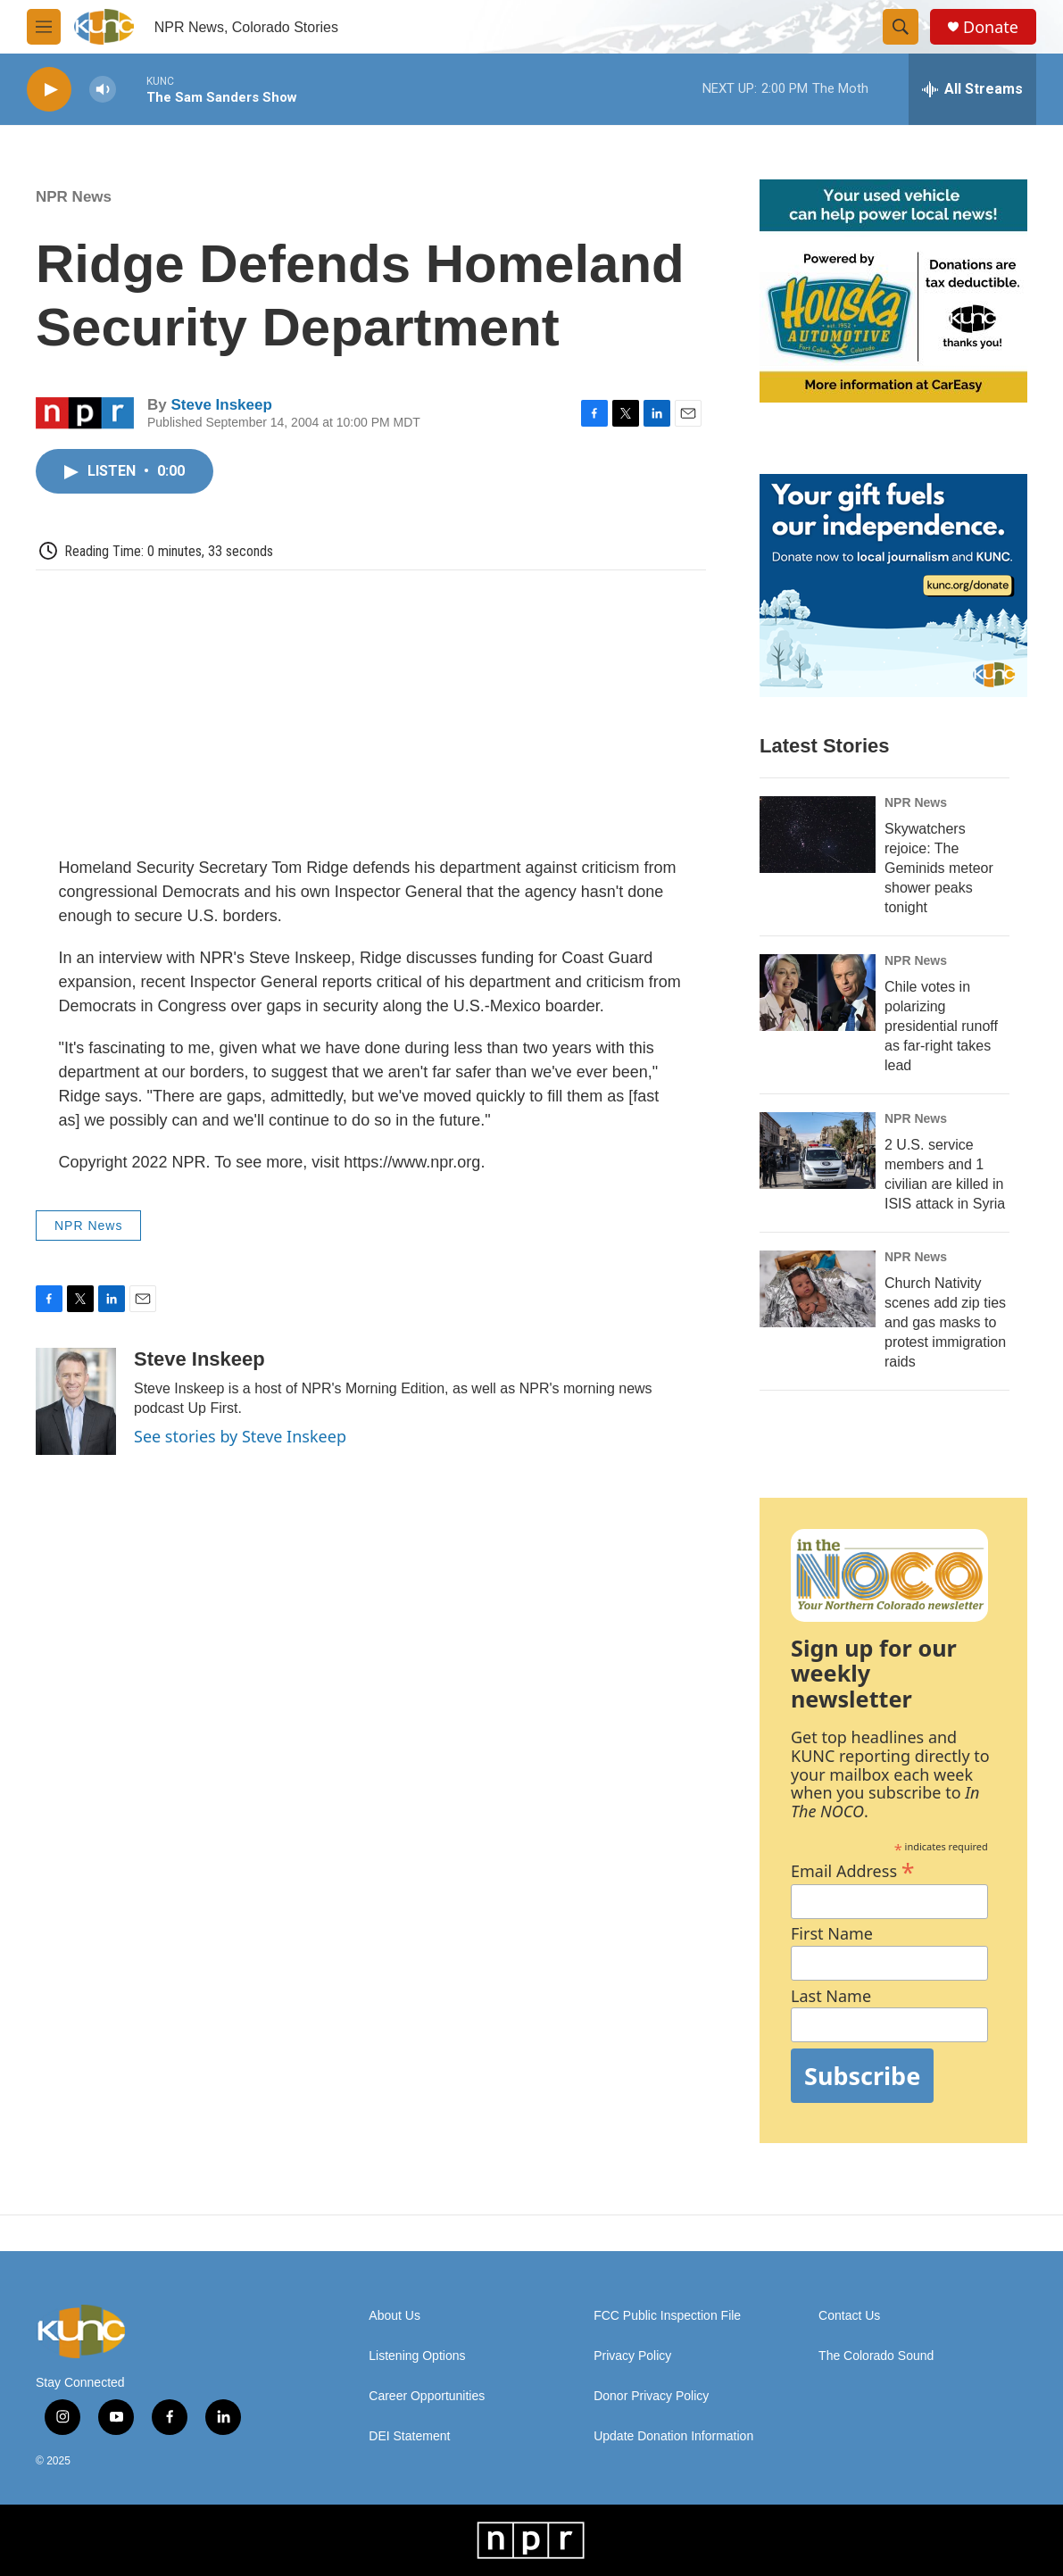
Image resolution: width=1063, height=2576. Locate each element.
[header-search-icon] (900, 27)
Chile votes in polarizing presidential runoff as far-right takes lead (941, 1026)
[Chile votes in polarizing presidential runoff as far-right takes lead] (818, 992)
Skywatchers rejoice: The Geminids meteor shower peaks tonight (938, 868)
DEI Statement (409, 2436)
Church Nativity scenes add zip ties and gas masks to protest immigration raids (945, 1322)
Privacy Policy (632, 2356)
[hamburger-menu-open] (44, 27)
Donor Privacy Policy (651, 2396)
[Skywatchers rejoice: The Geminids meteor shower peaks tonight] (818, 834)
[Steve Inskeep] (76, 1401)
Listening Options (417, 2356)
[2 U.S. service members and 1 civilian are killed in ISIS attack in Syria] (818, 1150)
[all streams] (972, 89)
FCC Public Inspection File (667, 2316)
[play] (49, 89)
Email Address (853, 1869)
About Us (394, 2316)
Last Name (831, 1996)
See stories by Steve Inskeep (240, 1436)
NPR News (74, 196)
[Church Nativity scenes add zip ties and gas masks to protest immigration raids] (818, 1289)
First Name (832, 1933)
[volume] (102, 90)
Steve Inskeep (220, 404)
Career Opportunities (427, 2396)
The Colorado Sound (876, 2356)
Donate (990, 27)
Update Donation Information (673, 2436)
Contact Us (849, 2316)
